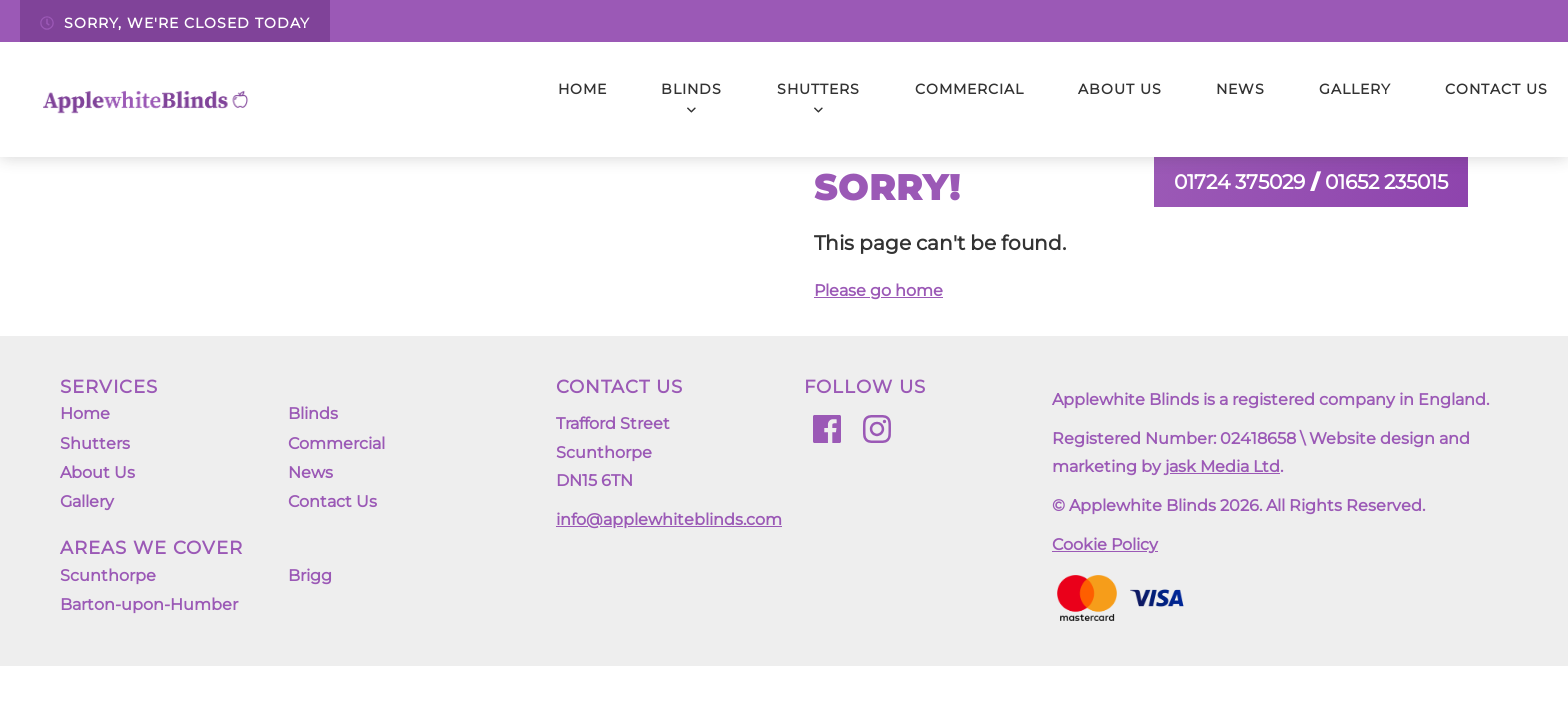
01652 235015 (1386, 182)
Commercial (969, 89)
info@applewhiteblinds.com (669, 519)
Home (582, 89)
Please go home (878, 290)
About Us (1120, 89)
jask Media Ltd (1222, 466)
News (1240, 89)
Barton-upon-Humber (149, 630)
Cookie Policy (1105, 544)
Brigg (310, 596)
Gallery (1355, 89)
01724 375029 (1239, 182)
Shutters (818, 98)
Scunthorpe (108, 596)
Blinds (691, 98)
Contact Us (1496, 89)
